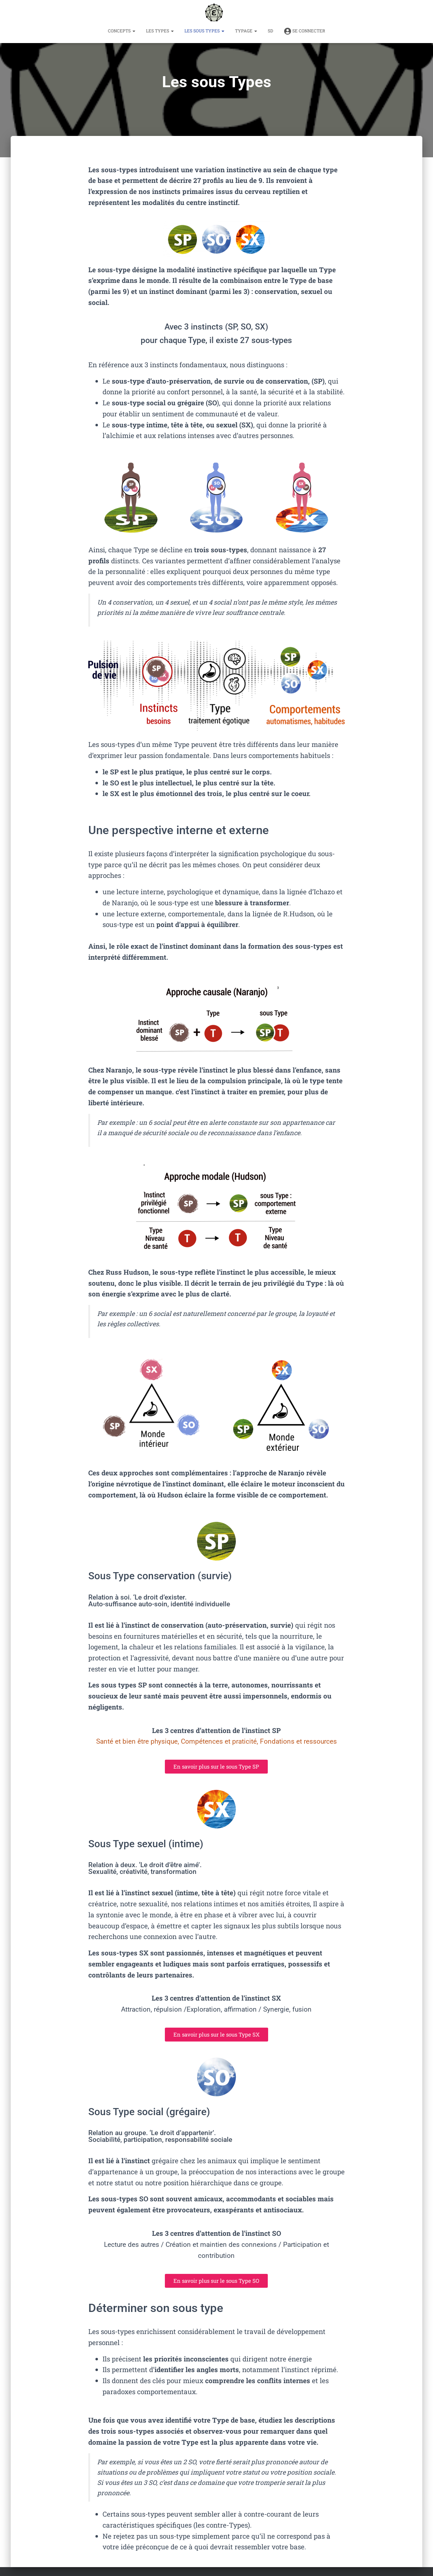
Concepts (121, 30)
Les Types (160, 30)
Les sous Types (204, 30)
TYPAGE (246, 30)
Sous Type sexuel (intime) (156, 1843)
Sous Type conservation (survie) (172, 1575)
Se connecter (304, 31)
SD (270, 30)
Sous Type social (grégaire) (160, 2111)
